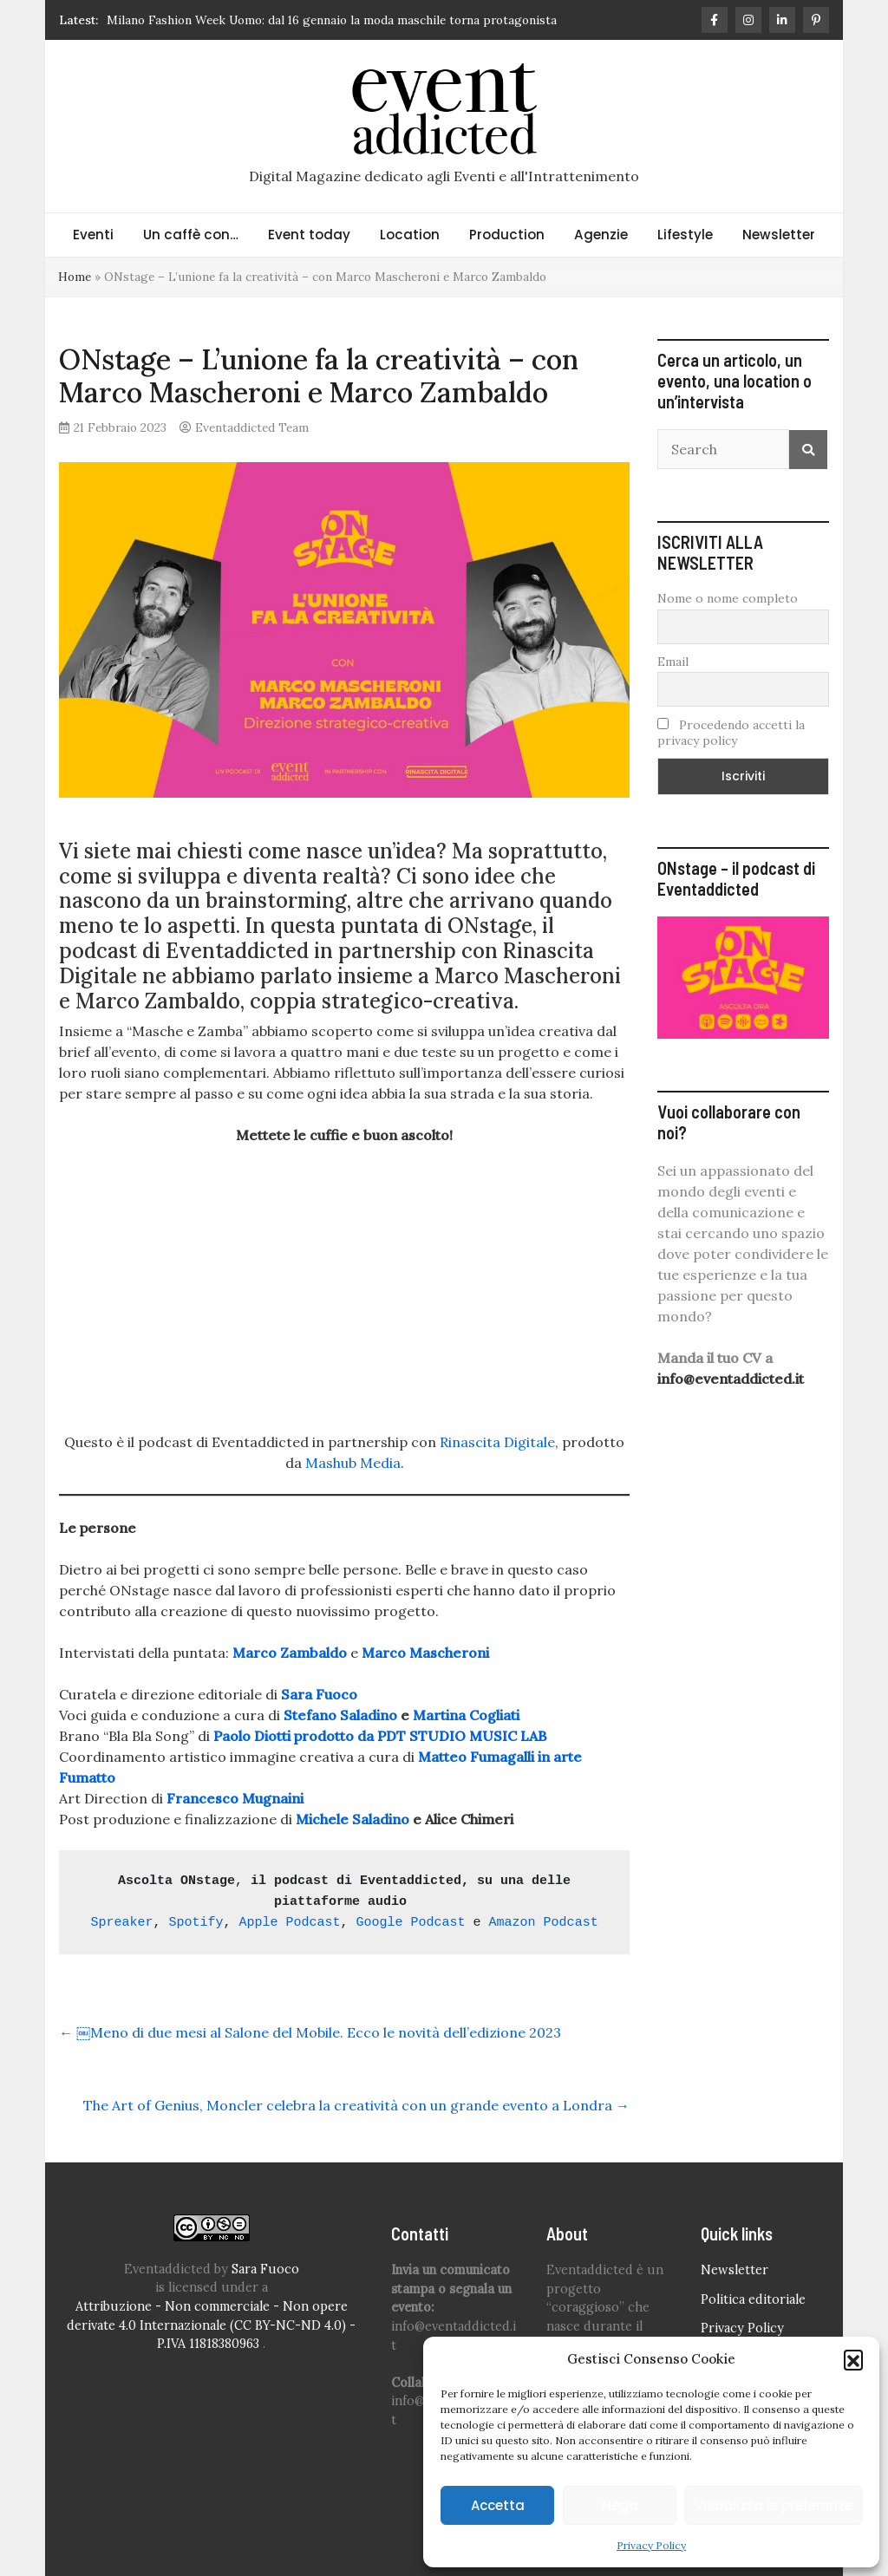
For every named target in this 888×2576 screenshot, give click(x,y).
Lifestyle (685, 234)
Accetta (498, 2505)
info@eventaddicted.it (730, 1378)
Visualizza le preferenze (773, 2505)
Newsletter (778, 234)
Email (673, 661)
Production (507, 234)
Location (410, 234)
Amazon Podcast (543, 1922)
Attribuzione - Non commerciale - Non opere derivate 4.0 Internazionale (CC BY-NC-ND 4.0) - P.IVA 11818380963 (211, 2325)
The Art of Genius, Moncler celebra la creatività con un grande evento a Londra (356, 2105)
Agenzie (601, 234)
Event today (309, 234)
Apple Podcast (290, 1922)
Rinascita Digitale (497, 1442)
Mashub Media (353, 1462)
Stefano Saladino (340, 1715)
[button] (853, 2359)
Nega (620, 2505)
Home (74, 276)
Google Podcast (411, 1922)
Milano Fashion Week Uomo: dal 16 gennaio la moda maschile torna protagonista (332, 20)
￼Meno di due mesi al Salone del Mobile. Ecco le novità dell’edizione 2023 (310, 2032)
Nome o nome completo (727, 598)
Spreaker (121, 1922)
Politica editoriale (753, 2299)
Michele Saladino (352, 1819)
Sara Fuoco (265, 2269)
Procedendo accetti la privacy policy (731, 732)
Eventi (93, 234)
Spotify (195, 1922)
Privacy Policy (651, 2545)
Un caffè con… (190, 234)
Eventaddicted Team (252, 427)
